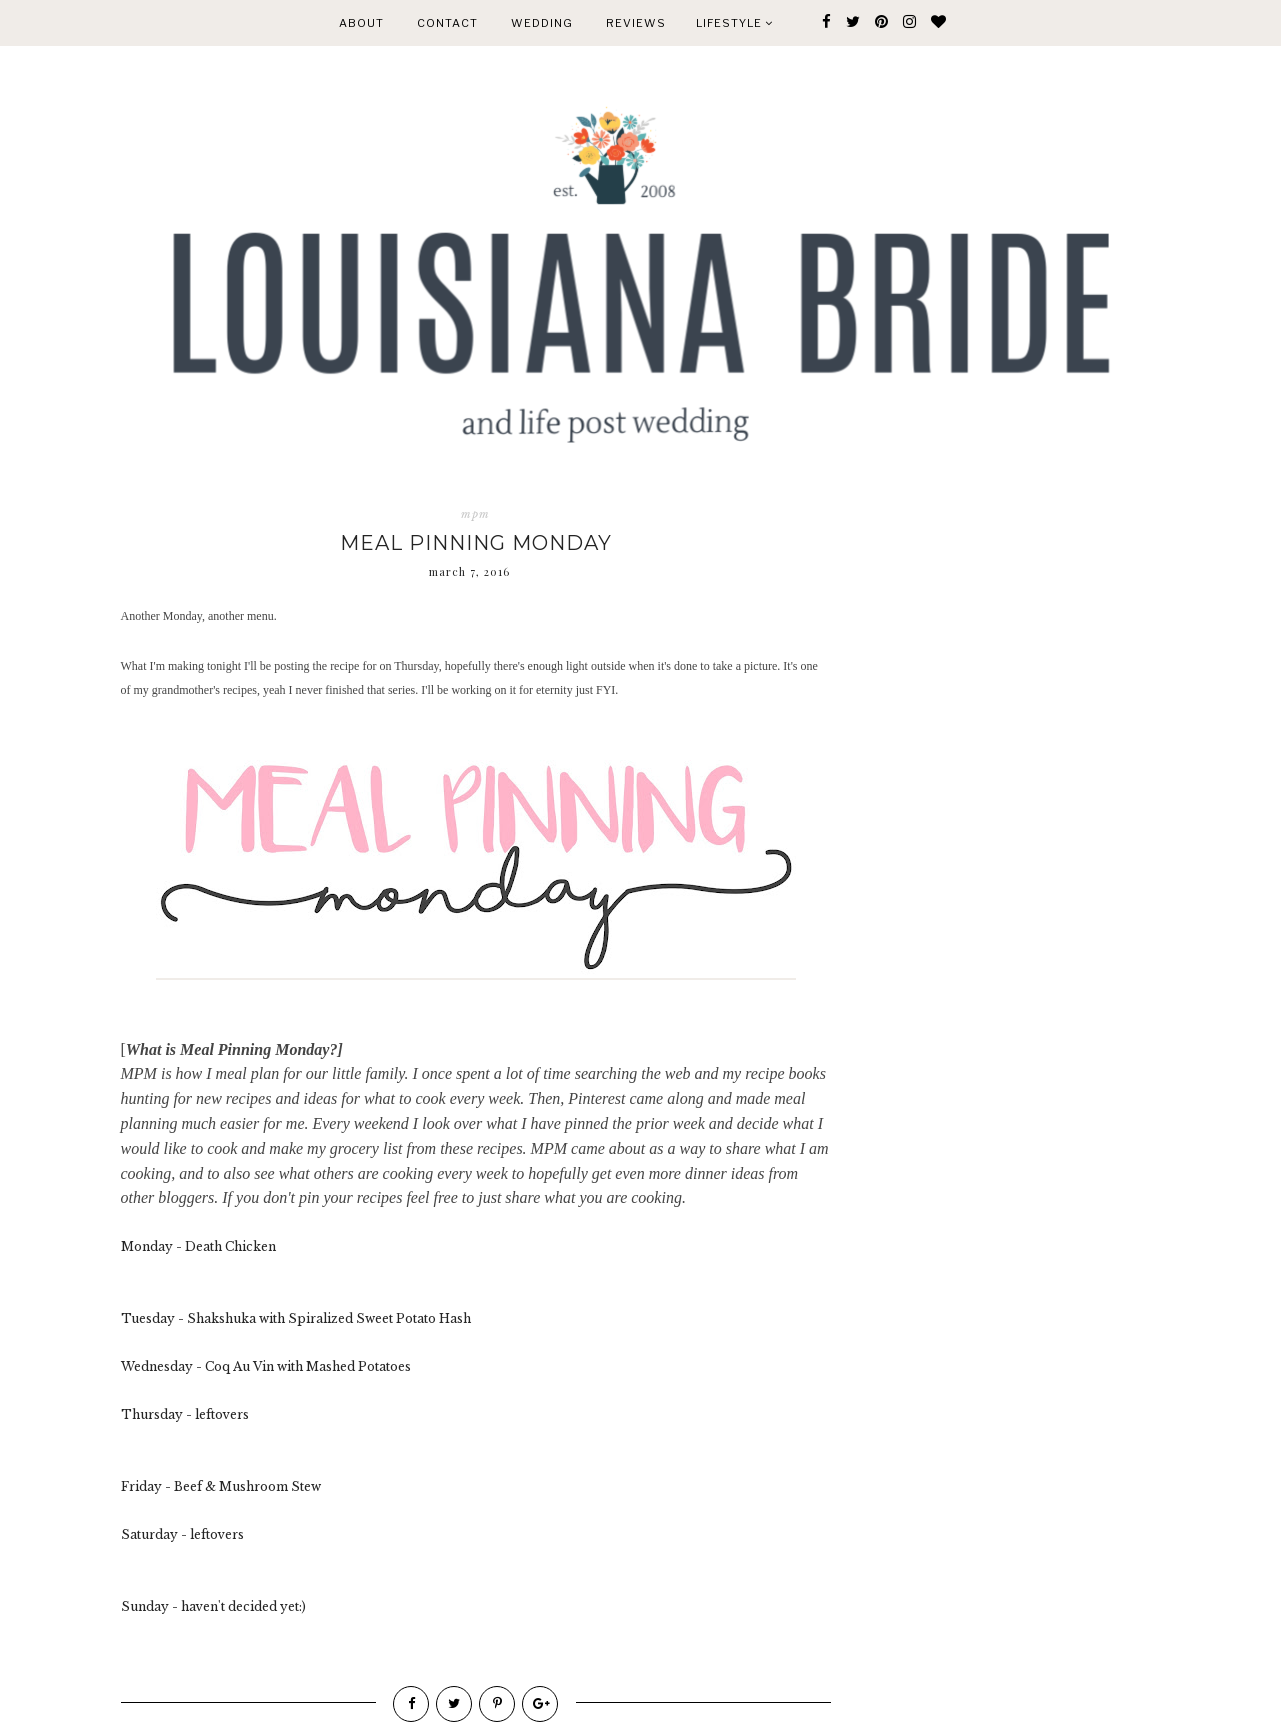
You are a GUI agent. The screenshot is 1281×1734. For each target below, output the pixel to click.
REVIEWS (636, 23)
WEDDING (542, 23)
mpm (475, 514)
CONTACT (447, 23)
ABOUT (361, 23)
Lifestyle (734, 23)
